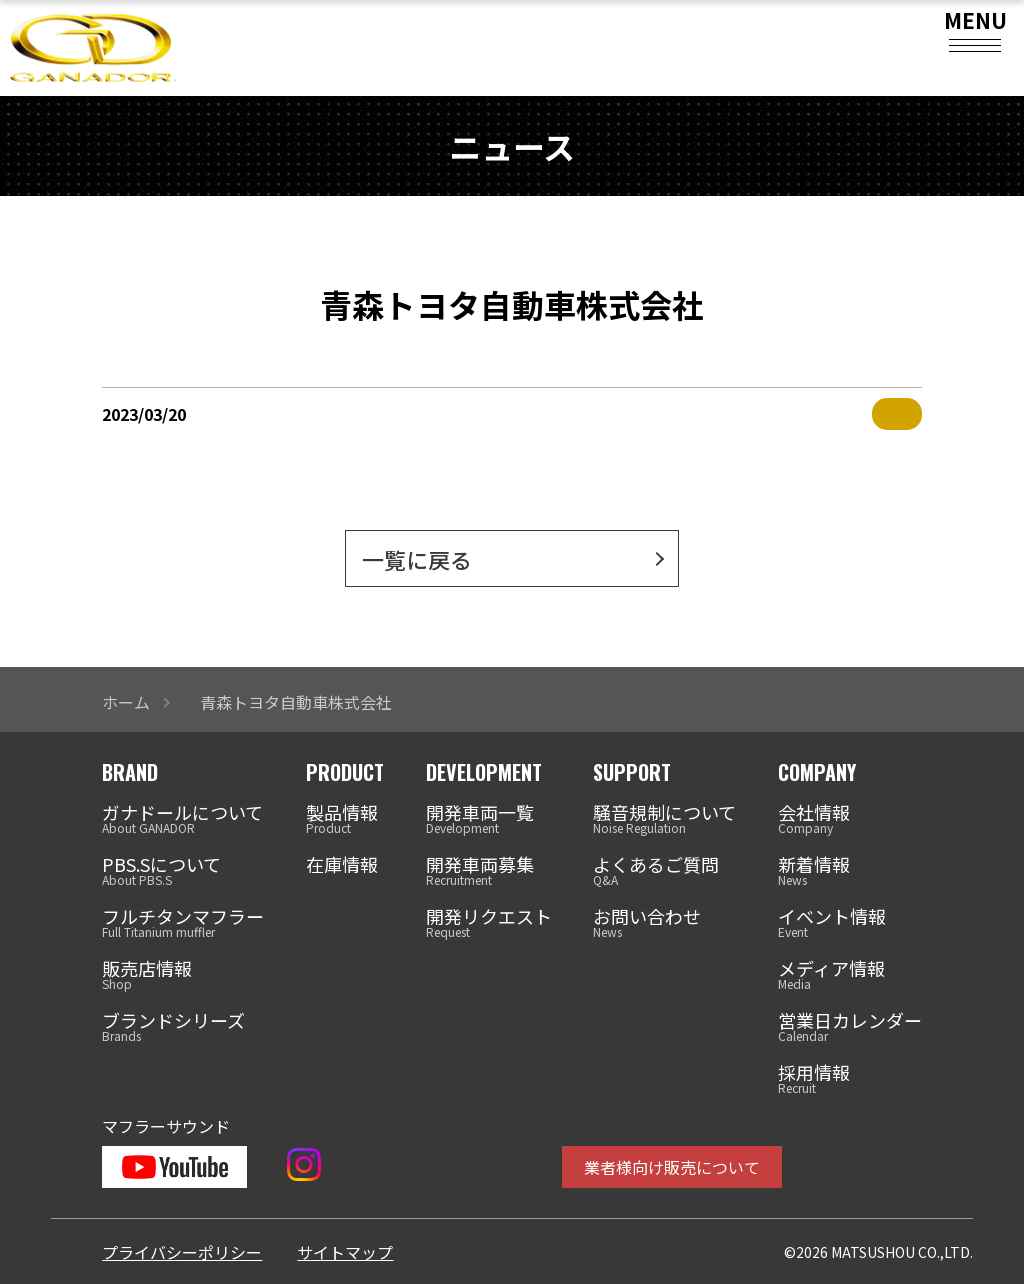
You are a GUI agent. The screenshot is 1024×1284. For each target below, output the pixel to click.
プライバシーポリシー (182, 1252)
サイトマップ (345, 1252)
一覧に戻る (417, 559)
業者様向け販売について (672, 1167)
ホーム (126, 702)
